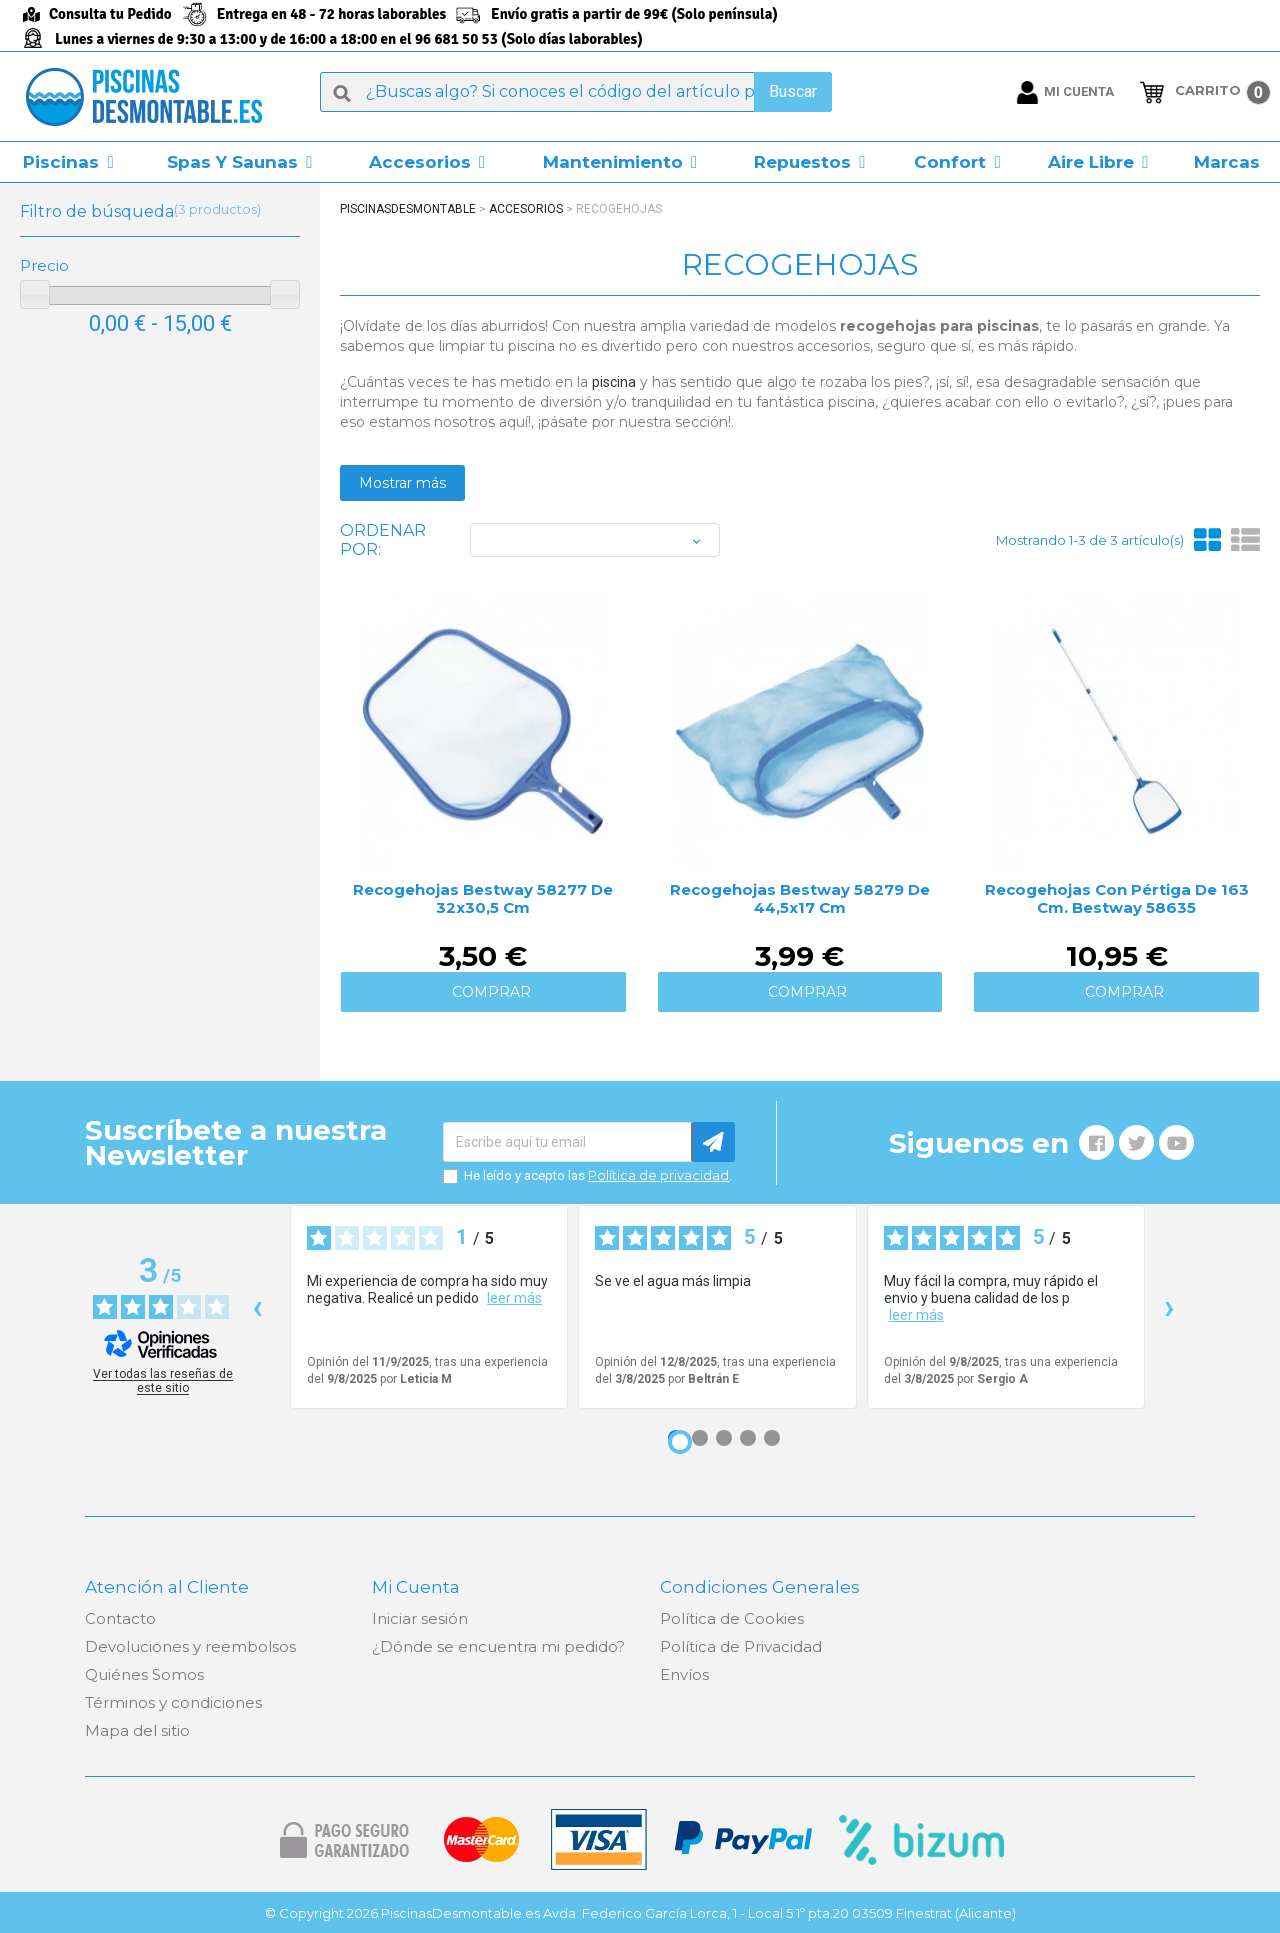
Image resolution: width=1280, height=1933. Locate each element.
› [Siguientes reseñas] (1169, 1306)
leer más (514, 1298)
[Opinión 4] (748, 1438)
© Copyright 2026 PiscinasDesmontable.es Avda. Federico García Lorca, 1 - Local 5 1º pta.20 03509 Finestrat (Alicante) (640, 1913)
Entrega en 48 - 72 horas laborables (331, 14)
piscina (614, 382)
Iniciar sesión (420, 1618)
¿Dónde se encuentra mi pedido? (498, 1646)
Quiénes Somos (144, 1674)
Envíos (684, 1674)
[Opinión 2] (700, 1438)
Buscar (793, 91)
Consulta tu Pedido (110, 14)
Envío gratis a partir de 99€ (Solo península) (634, 14)
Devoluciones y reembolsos (190, 1646)
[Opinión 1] (680, 1442)
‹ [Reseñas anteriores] (257, 1306)
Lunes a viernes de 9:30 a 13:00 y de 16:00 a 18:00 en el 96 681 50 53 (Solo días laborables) (349, 39)
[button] (68, 162)
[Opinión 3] (724, 1438)
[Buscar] (576, 92)
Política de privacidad (658, 1175)
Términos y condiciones (173, 1702)
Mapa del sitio (137, 1730)
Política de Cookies (732, 1618)
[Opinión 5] (772, 1438)
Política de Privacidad (741, 1646)
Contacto (120, 1618)
